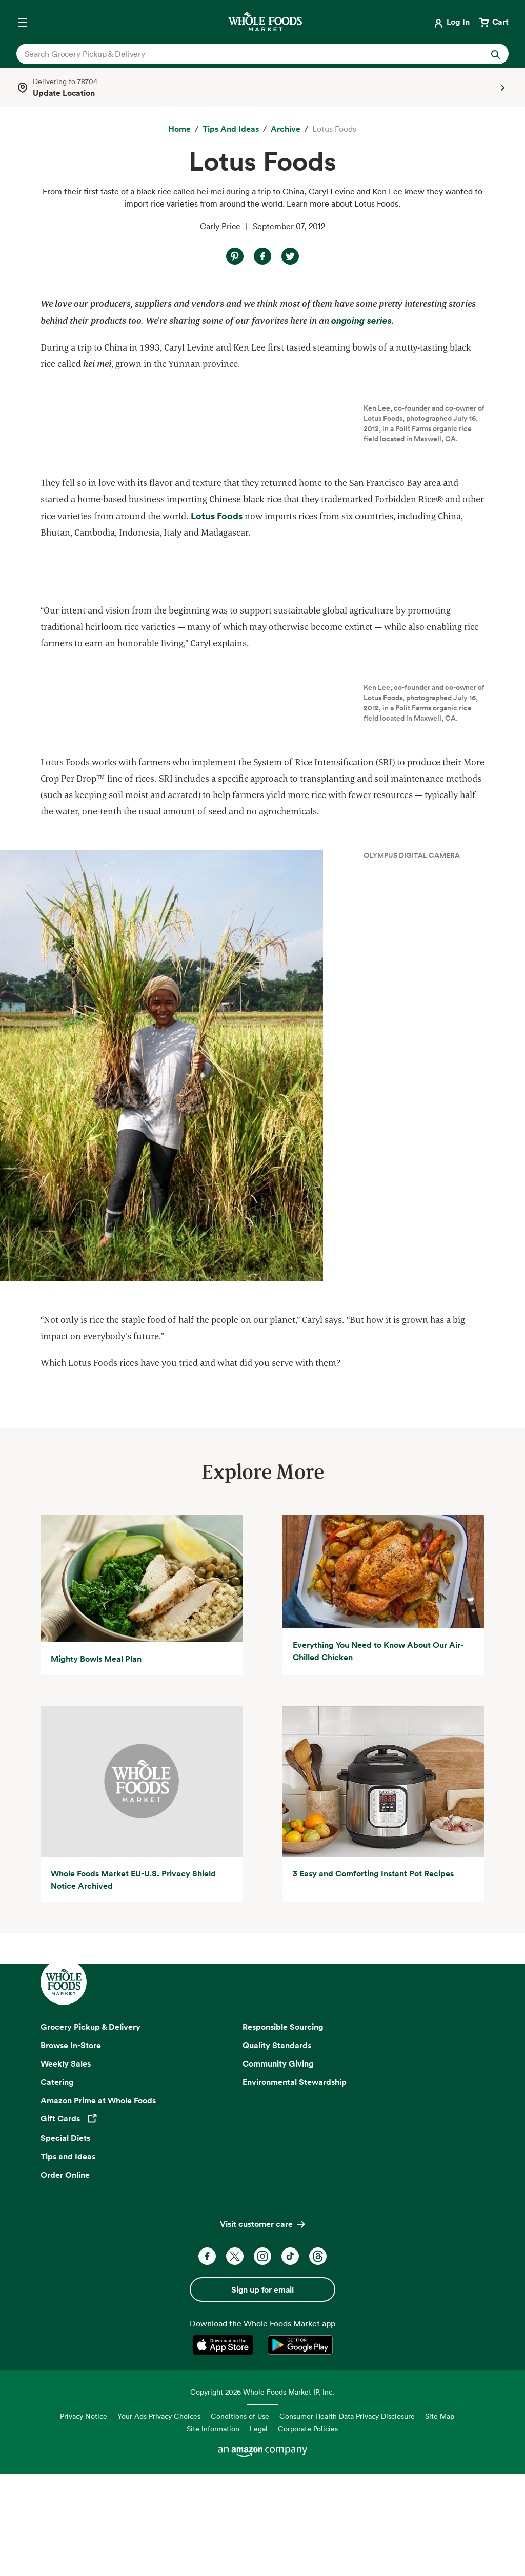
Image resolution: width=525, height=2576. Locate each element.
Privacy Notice (83, 2520)
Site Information (213, 2533)
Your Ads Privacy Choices (158, 2520)
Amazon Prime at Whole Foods (98, 2204)
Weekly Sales (66, 2167)
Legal (259, 2533)
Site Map (439, 2520)
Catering (57, 2186)
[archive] (285, 129)
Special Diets (65, 2241)
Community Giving (278, 2167)
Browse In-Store (71, 2149)
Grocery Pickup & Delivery (90, 2130)
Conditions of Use (240, 2520)
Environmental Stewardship (295, 2186)
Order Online (65, 2278)
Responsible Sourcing (283, 2130)
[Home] (179, 129)
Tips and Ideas (68, 2260)
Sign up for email (262, 2393)
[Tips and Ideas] (231, 129)
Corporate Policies (308, 2533)
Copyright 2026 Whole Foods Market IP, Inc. (262, 2496)
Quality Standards (277, 2149)
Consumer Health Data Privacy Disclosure (347, 2520)
